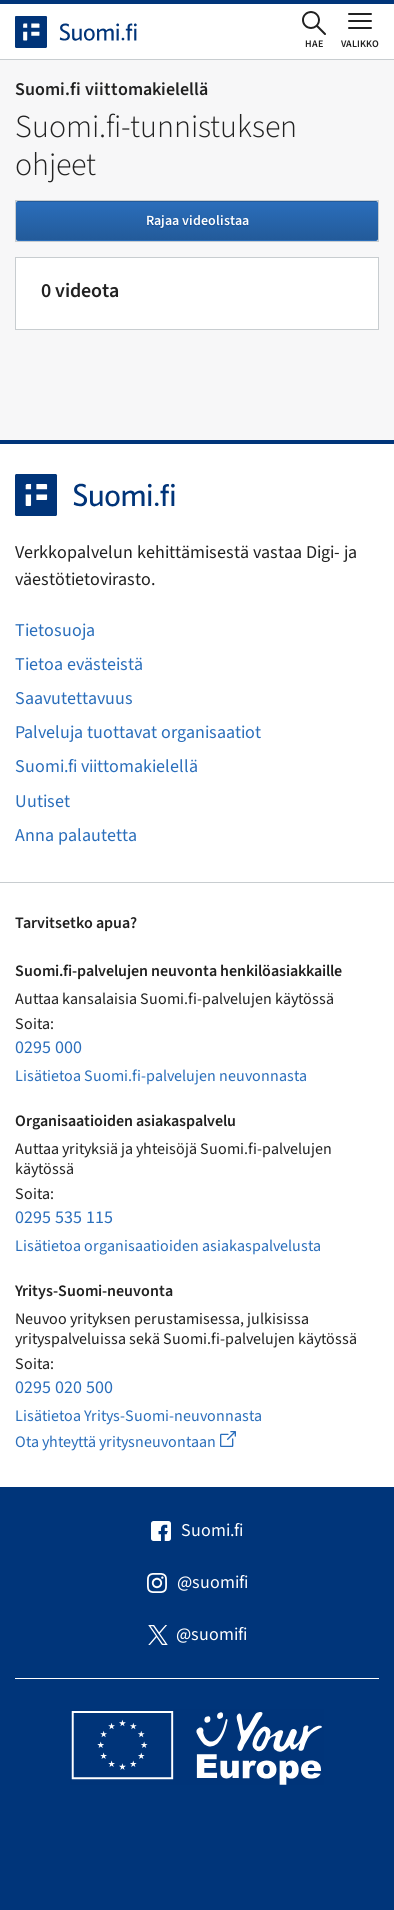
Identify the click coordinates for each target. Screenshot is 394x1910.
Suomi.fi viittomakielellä (106, 766)
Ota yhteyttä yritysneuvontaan (148, 1441)
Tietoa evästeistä (79, 664)
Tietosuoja (55, 630)
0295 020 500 (64, 1387)
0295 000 (48, 1047)
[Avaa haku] (314, 31)
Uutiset (42, 801)
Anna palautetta (76, 835)
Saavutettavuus (74, 698)
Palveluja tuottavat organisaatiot (138, 732)
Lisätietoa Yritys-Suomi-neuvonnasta (138, 1416)
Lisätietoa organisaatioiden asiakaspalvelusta (168, 1246)
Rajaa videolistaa (197, 221)
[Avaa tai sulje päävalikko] (360, 30)
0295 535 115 (64, 1217)
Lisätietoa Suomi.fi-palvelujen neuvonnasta (161, 1076)
